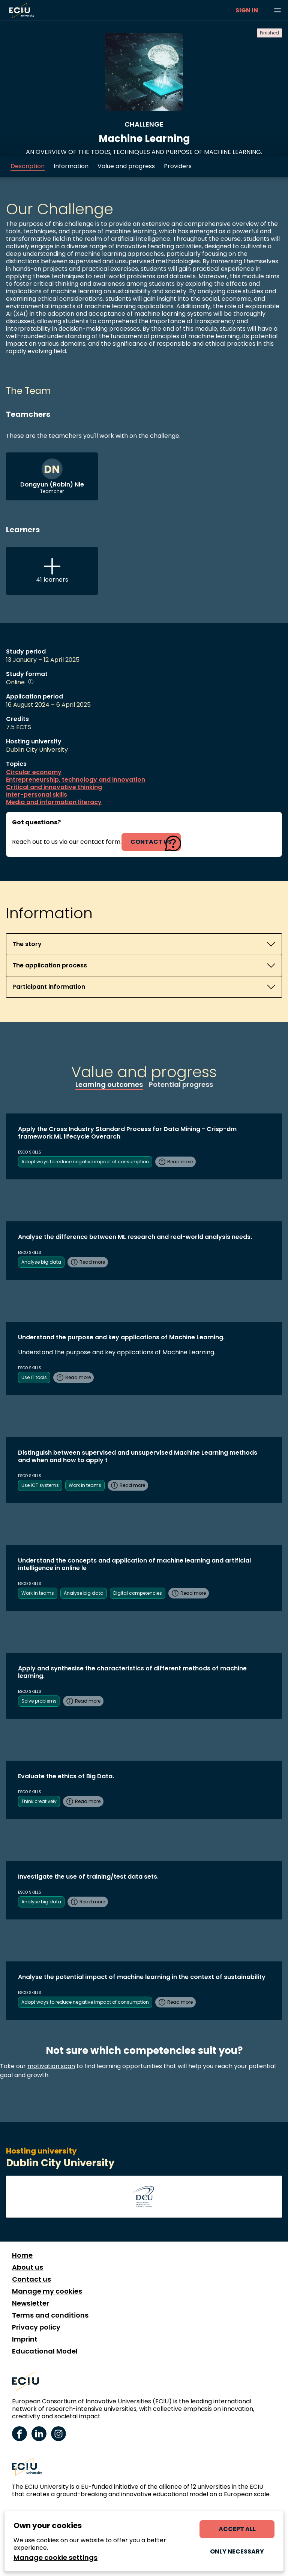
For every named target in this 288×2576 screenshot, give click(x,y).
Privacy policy (36, 2327)
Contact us (31, 2279)
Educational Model (45, 2351)
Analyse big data (41, 1262)
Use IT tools (34, 1377)
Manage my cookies (47, 2291)
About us (27, 2267)
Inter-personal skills (36, 794)
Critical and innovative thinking (54, 787)
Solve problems (39, 1701)
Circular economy (34, 772)
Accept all (237, 2529)
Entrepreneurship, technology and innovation (75, 780)
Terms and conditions (50, 2315)
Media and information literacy (54, 802)
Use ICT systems (40, 1485)
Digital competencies (137, 1593)
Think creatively (39, 1801)
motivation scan (51, 2066)
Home (22, 2255)
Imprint (25, 2339)
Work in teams (85, 1485)
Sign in (247, 10)
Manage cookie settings (56, 2557)
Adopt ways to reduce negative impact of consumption (85, 1161)
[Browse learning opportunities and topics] (277, 10)
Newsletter (30, 2303)
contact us (151, 841)
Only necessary (237, 2551)
